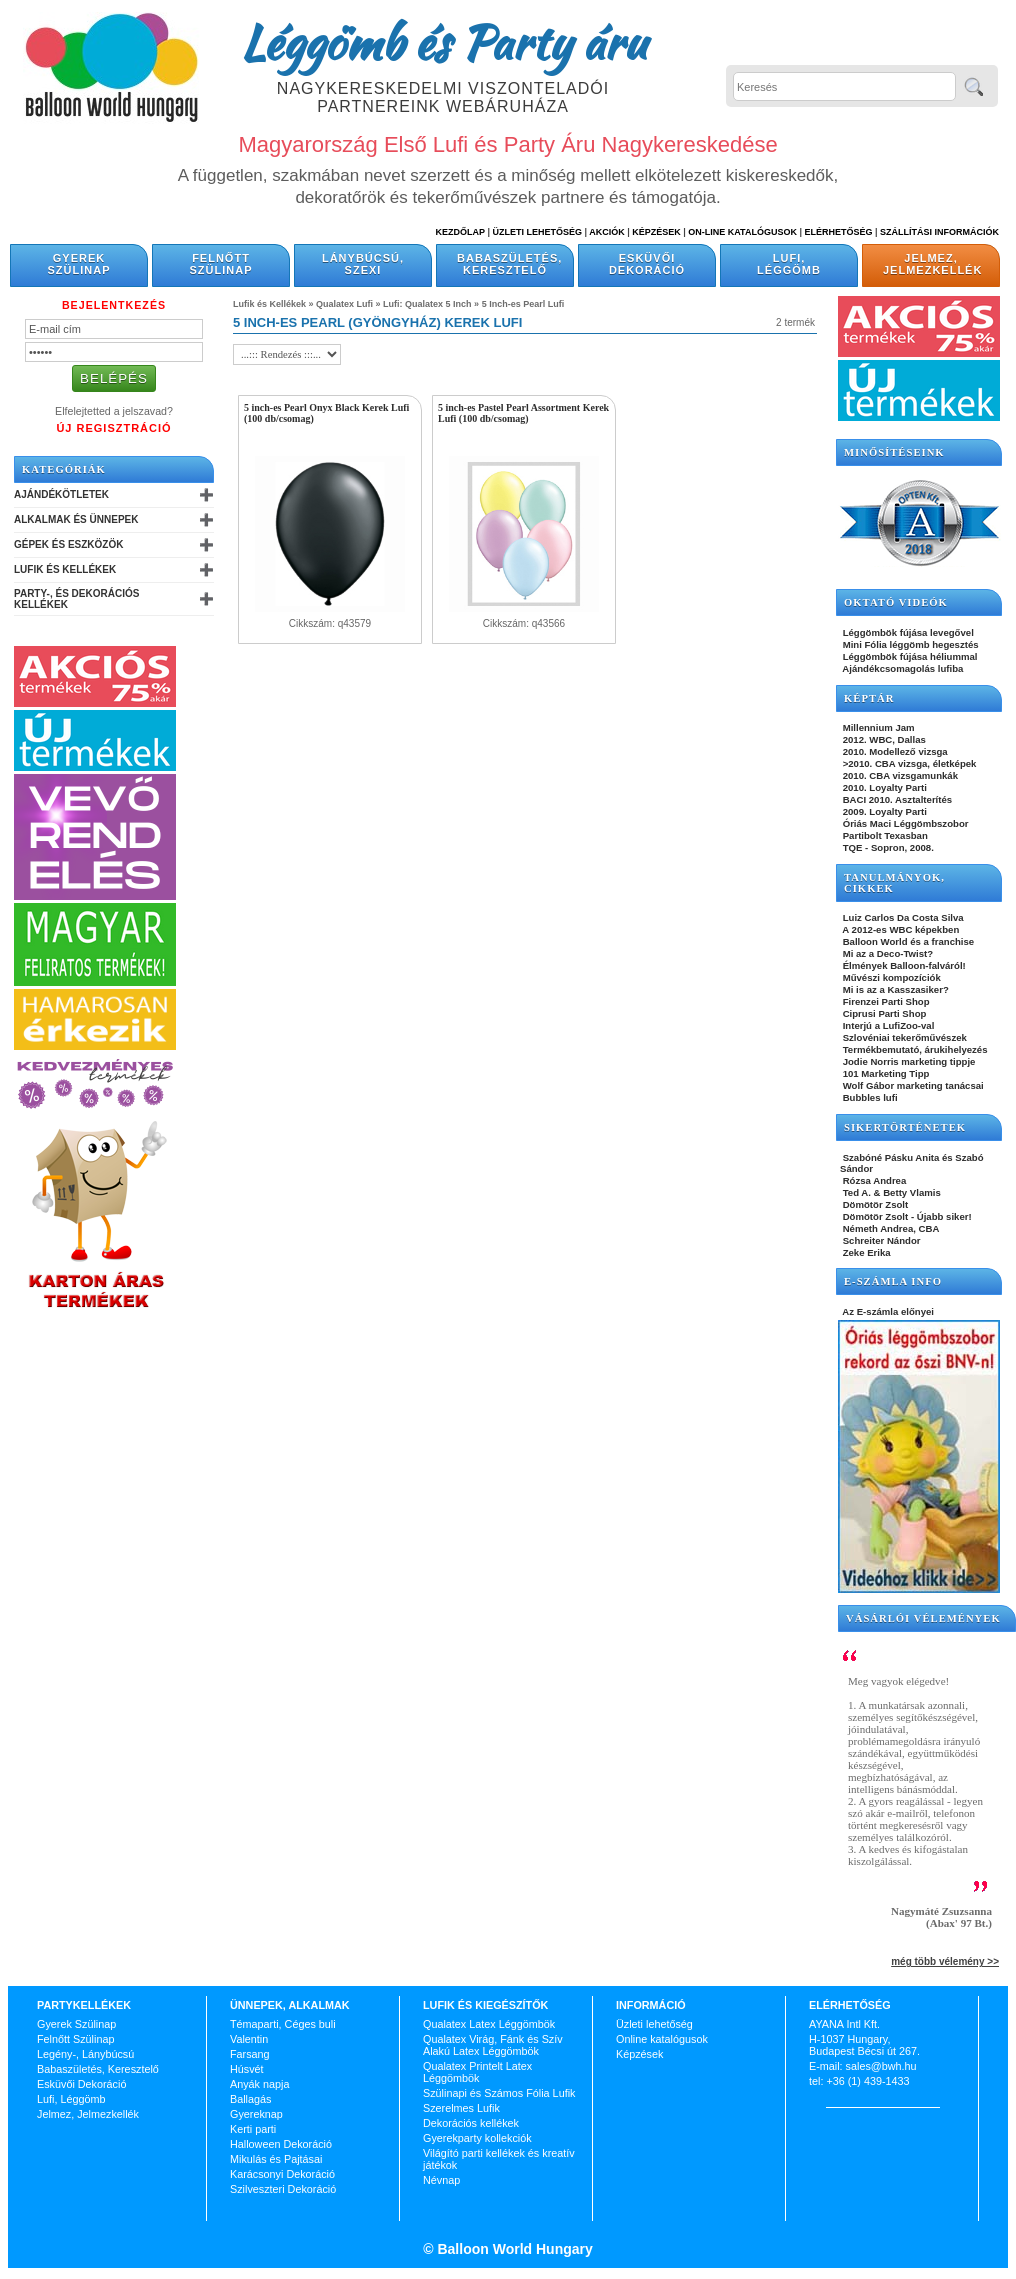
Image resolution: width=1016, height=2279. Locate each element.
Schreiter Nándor (880, 1240)
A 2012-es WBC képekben (899, 929)
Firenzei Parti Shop (885, 1001)
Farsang (250, 2054)
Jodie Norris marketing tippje (907, 1061)
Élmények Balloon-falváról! (903, 965)
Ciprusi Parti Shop (883, 1013)
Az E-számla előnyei (887, 1311)
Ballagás (250, 2099)
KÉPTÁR (869, 698)
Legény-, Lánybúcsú (85, 2054)
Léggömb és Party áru (443, 42)
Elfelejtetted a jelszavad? (114, 411)
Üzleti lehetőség (654, 2024)
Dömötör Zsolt (874, 1204)
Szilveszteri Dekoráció (283, 2189)
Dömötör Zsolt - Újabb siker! (906, 1216)
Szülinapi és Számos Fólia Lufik (499, 2093)
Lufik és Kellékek (65, 569)
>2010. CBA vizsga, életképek (908, 763)
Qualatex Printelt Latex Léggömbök (477, 2072)
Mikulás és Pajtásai (276, 2159)
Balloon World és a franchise (907, 941)
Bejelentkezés (114, 305)
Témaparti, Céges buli (283, 2024)
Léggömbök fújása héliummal (909, 656)
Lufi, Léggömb (789, 264)
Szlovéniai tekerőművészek (903, 1037)
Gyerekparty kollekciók (477, 2138)
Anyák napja (259, 2084)
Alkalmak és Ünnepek (76, 519)
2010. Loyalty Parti (883, 787)
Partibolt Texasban (884, 835)
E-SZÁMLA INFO (893, 1281)
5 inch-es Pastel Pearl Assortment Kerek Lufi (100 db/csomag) (523, 413)
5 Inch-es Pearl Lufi (523, 304)
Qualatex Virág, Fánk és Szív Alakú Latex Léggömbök (493, 2045)
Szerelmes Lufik (461, 2108)
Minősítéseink (894, 452)
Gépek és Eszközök (68, 544)
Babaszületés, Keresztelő (509, 264)
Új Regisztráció (113, 428)
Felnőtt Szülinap (221, 264)
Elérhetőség (838, 232)
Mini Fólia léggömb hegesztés (909, 644)
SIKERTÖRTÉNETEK (905, 1127)
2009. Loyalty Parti (883, 811)
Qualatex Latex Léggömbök (489, 2024)
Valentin (249, 2039)
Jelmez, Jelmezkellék (932, 264)
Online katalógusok (662, 2039)
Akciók (607, 232)
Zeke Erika (865, 1252)
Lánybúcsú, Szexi (363, 264)
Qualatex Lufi (344, 304)
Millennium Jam (877, 727)
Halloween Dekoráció (281, 2144)
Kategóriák (64, 469)
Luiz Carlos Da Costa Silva (902, 917)
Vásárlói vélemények (923, 1618)
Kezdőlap (460, 232)
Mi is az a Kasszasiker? (894, 989)
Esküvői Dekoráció (647, 264)
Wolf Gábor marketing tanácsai (912, 1085)
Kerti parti (253, 2129)
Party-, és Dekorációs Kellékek (76, 599)
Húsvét (247, 2069)
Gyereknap (256, 2114)
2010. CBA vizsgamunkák (899, 775)
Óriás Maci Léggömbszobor (904, 823)
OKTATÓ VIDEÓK (896, 602)
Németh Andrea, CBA (889, 1228)
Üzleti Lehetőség (537, 232)
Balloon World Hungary (513, 2249)
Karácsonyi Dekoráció (282, 2174)
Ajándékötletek (61, 494)
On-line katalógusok (742, 232)
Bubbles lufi (869, 1097)
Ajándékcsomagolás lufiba (901, 668)
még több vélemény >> (945, 1961)
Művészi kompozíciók (890, 977)
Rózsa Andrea (873, 1180)
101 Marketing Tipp (884, 1073)
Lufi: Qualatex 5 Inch (427, 304)
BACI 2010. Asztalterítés (896, 799)
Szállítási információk (939, 232)
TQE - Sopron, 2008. (887, 847)
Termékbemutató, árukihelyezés (914, 1049)
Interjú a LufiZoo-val (887, 1025)
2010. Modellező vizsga (894, 751)
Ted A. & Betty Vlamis (890, 1192)
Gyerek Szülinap (79, 264)
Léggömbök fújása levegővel (907, 632)
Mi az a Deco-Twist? (886, 953)
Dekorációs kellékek (471, 2123)
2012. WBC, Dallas (883, 739)
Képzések (656, 232)
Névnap (441, 2180)
